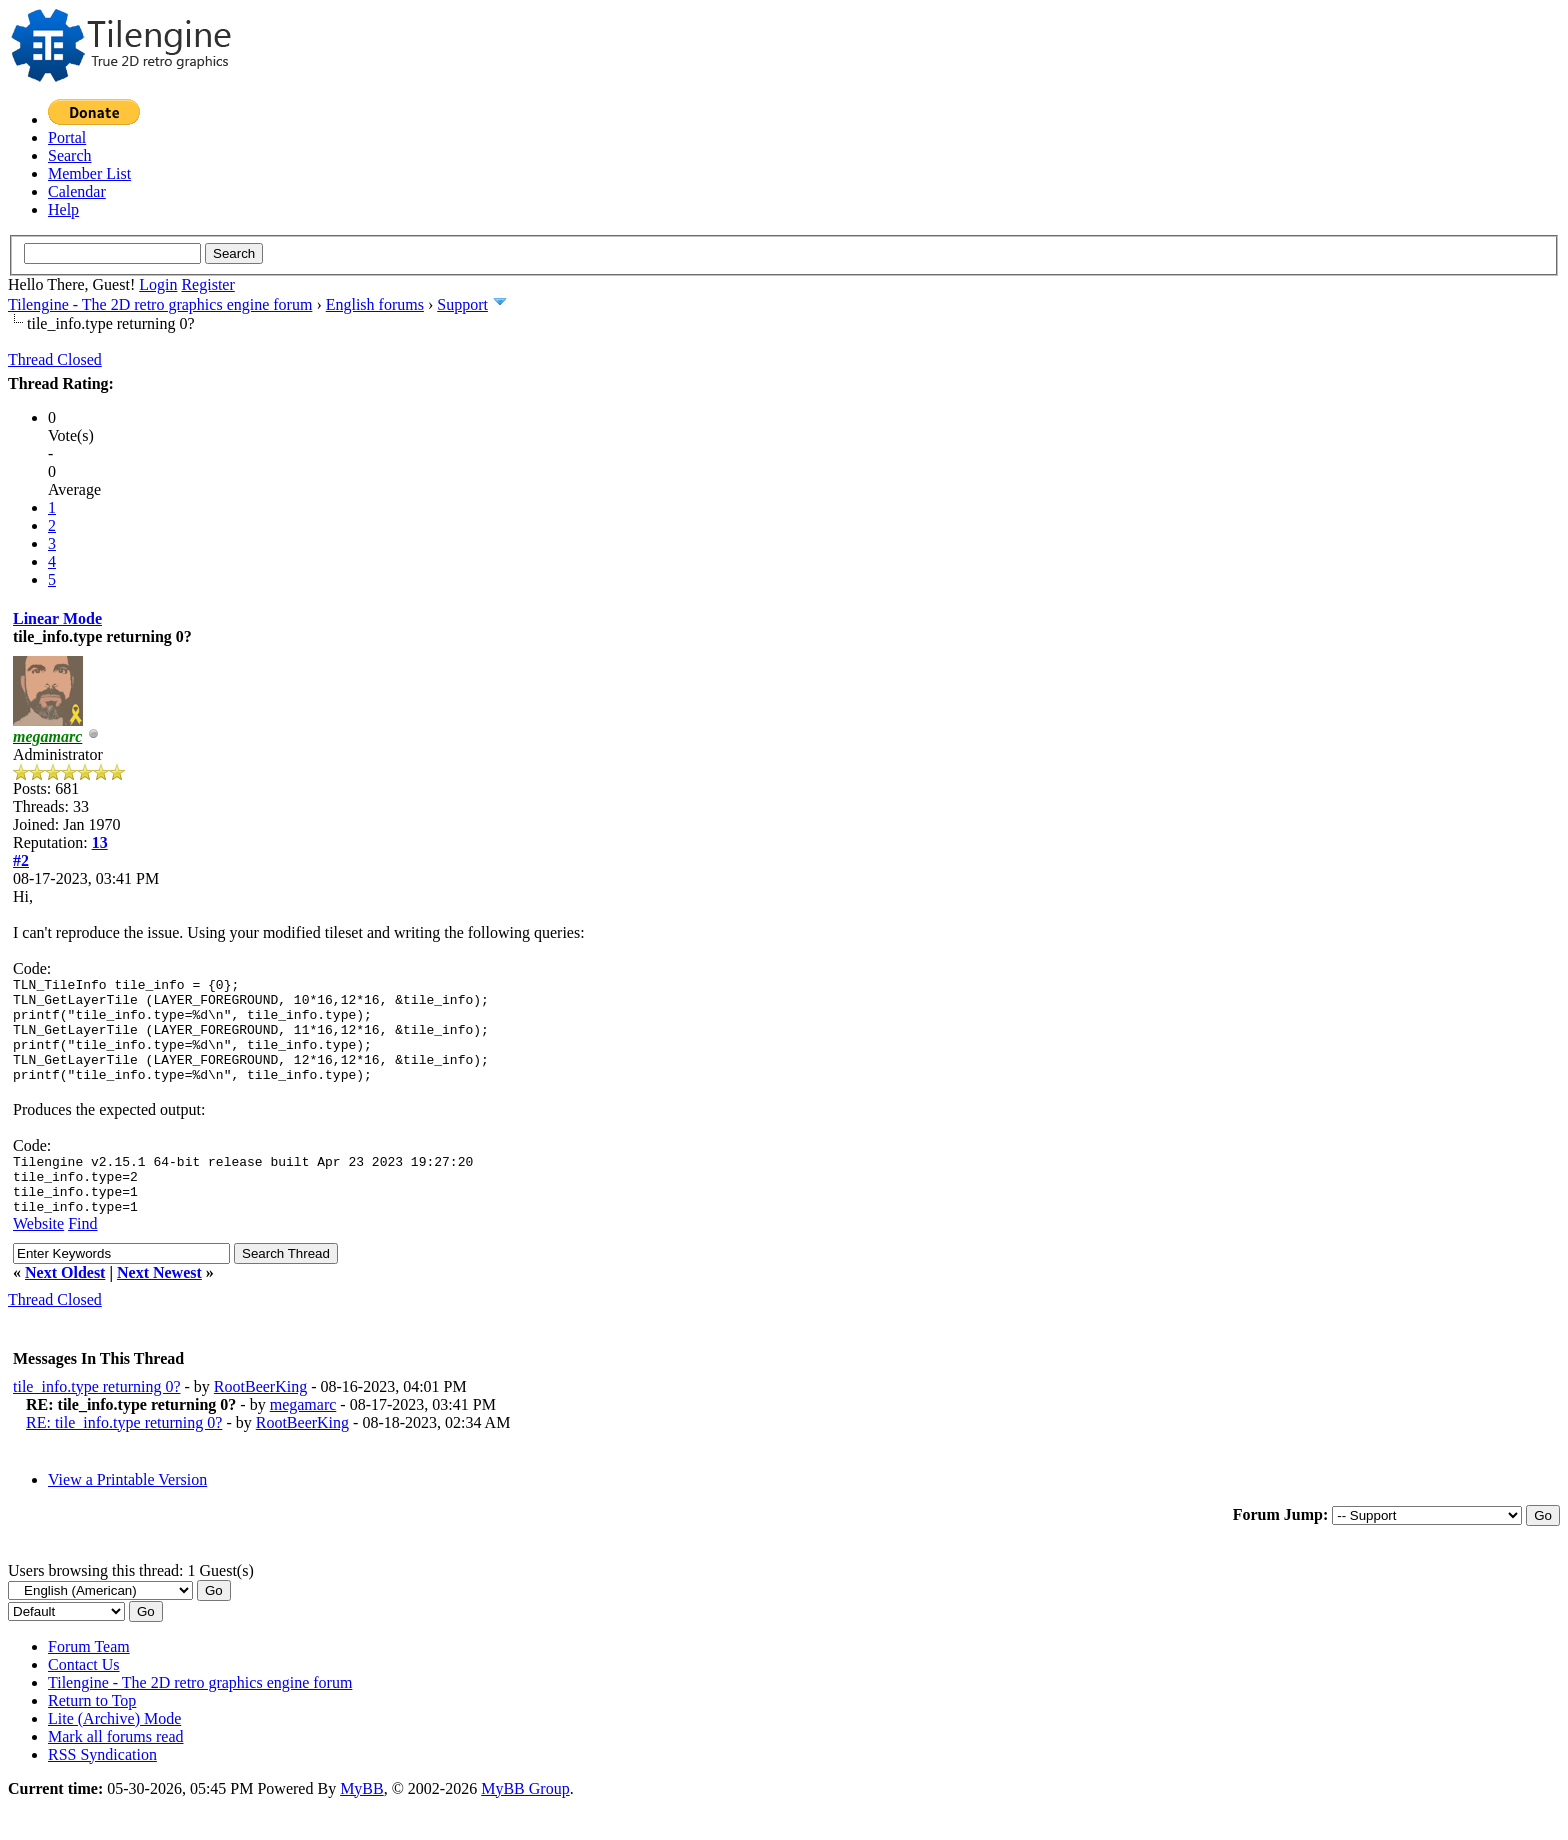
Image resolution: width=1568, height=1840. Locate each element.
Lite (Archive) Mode (114, 1751)
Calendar (77, 191)
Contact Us (84, 1697)
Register (207, 284)
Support (462, 304)
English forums (375, 304)
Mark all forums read (116, 1769)
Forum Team (89, 1679)
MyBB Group (525, 1821)
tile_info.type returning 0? (97, 1419)
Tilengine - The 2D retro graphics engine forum (160, 304)
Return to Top (92, 1733)
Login (158, 284)
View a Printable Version (127, 1512)
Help (63, 209)
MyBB (362, 1821)
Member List (89, 173)
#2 (21, 860)
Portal (67, 137)
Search (70, 155)
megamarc (303, 1437)
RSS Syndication (102, 1787)
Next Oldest (65, 1305)
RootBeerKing (260, 1419)
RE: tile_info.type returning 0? (124, 1455)
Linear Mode (57, 618)
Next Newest (159, 1305)
